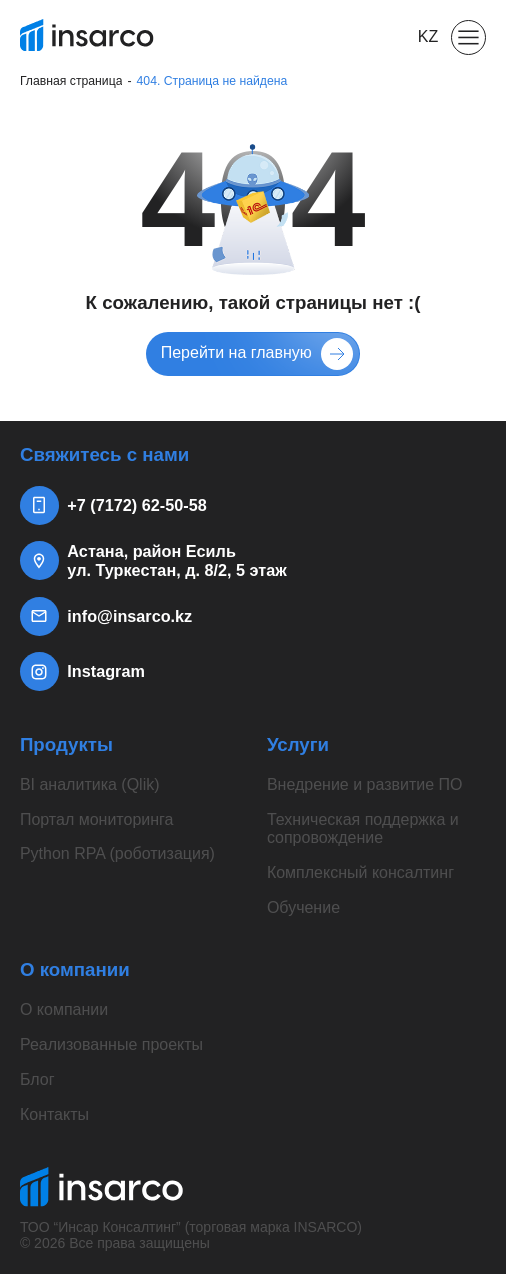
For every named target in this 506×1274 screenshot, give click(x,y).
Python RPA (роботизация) (117, 853)
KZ (428, 36)
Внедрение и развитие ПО (365, 784)
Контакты (54, 1114)
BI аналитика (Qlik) (90, 784)
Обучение (303, 907)
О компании (64, 1009)
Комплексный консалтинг (360, 872)
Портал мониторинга (97, 819)
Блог (37, 1079)
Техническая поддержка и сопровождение (363, 828)
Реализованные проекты (111, 1044)
